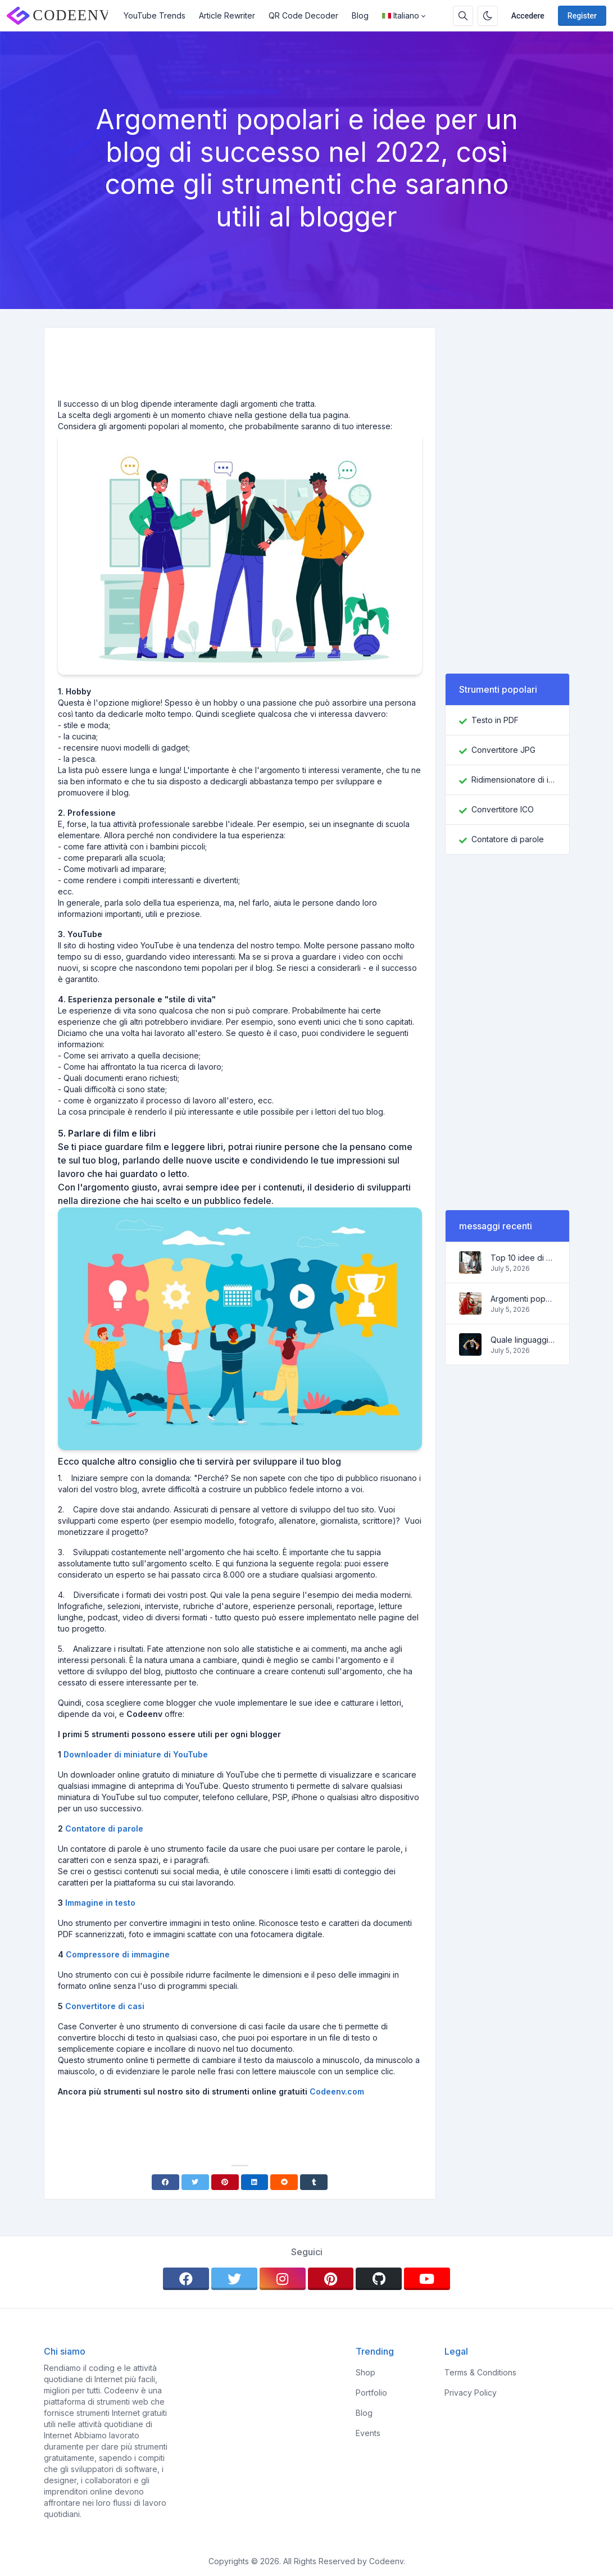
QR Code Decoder (303, 15)
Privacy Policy (470, 2392)
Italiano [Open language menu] (400, 15)
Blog (360, 15)
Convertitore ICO (502, 809)
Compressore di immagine (118, 1954)
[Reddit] (284, 2182)
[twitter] (234, 2279)
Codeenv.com (337, 2091)
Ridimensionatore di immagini (513, 779)
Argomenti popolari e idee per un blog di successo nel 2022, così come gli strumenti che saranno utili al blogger (523, 1298)
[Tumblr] (314, 2182)
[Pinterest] (225, 2182)
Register (582, 15)
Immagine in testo (100, 1902)
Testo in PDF (495, 720)
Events (368, 2433)
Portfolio (371, 2392)
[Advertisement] (239, 367)
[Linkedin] (255, 2182)
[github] (379, 2279)
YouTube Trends (154, 15)
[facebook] (186, 2279)
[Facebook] (165, 2182)
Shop (365, 2372)
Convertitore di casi (104, 2006)
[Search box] (463, 16)
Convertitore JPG (503, 750)
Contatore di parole (104, 1828)
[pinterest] (331, 2279)
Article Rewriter (227, 15)
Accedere (527, 15)
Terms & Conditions (480, 2372)
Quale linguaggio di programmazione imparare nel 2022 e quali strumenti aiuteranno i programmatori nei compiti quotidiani (523, 1339)
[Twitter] (195, 2182)
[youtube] (427, 2279)
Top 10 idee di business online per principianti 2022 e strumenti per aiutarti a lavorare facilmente (523, 1257)
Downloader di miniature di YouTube (135, 1754)
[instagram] (283, 2279)
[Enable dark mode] (488, 16)
